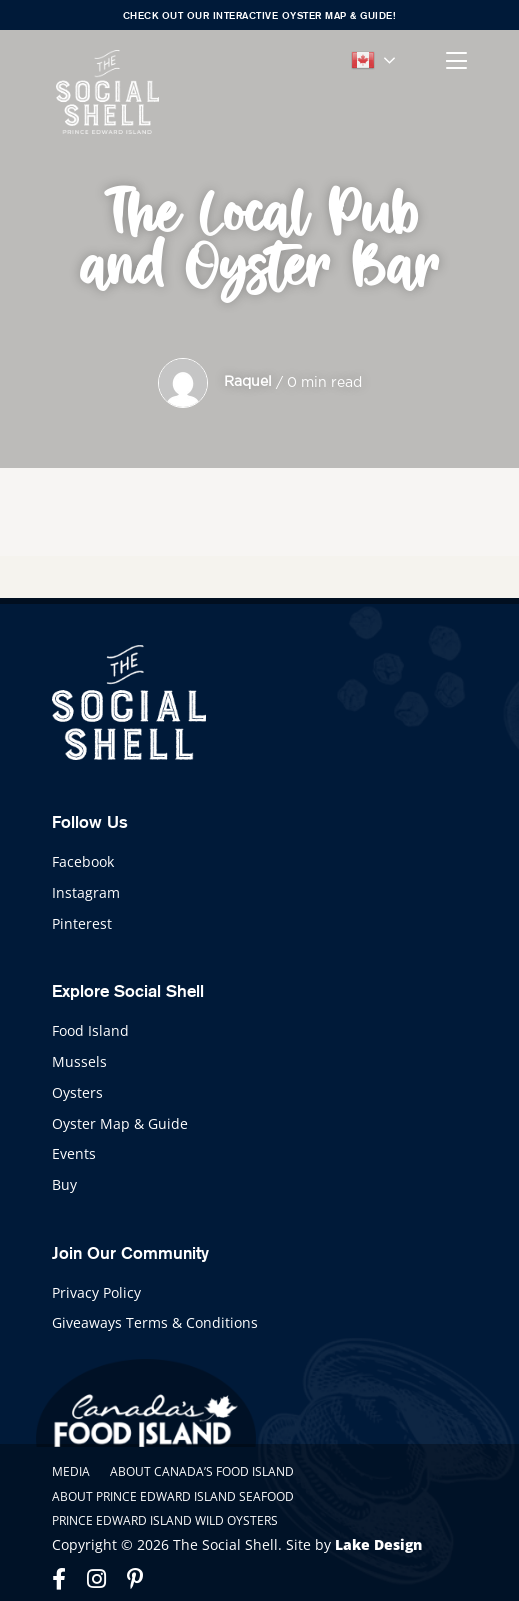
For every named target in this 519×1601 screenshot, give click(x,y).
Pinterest (82, 923)
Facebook (83, 861)
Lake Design (378, 1544)
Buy (64, 1184)
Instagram (86, 892)
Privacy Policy (96, 1292)
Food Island (90, 1030)
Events (74, 1153)
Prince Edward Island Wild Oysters (165, 1520)
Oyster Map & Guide (120, 1123)
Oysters (77, 1092)
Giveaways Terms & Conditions (155, 1322)
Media (71, 1471)
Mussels (79, 1061)
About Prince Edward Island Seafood (173, 1496)
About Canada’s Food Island (202, 1471)
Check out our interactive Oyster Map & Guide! (260, 15)
